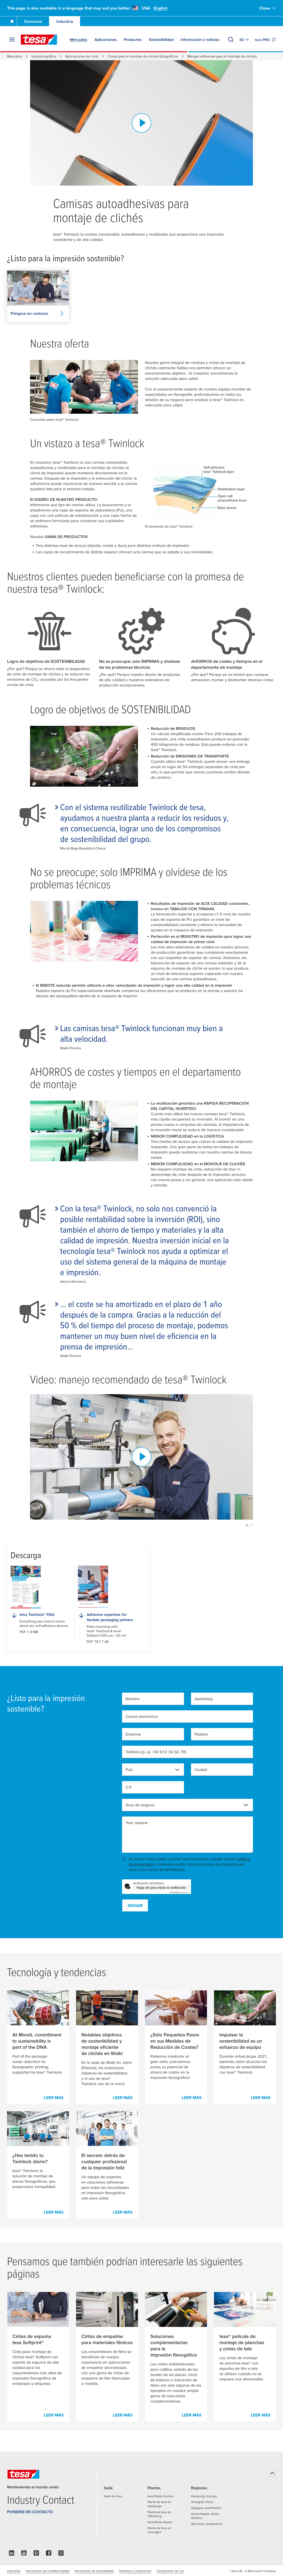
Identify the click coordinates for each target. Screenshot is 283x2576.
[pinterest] (36, 2554)
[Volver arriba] (272, 2473)
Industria (64, 21)
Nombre (133, 1698)
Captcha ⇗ (179, 1892)
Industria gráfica (43, 56)
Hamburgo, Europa (204, 2496)
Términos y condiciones (135, 2571)
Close (267, 8)
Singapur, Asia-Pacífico (206, 2508)
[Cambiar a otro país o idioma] (245, 39)
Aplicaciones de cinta (81, 56)
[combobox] (153, 1769)
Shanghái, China (202, 2502)
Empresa (133, 1734)
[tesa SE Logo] (38, 39)
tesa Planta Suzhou (160, 2496)
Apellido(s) (204, 1698)
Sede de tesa (113, 2496)
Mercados (14, 56)
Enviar (135, 1905)
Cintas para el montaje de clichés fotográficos (143, 56)
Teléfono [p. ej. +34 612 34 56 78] (156, 1751)
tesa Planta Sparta (159, 2522)
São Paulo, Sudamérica (206, 2524)
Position (201, 1734)
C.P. (129, 1787)
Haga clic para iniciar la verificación (161, 1887)
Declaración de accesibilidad (94, 2571)
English (161, 8)
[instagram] (61, 2554)
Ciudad (201, 1769)
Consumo (33, 21)
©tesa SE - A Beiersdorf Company (253, 2571)
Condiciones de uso (170, 2571)
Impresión (14, 2571)
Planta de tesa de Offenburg (159, 2514)
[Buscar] (230, 39)
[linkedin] (11, 2554)
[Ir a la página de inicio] (12, 21)
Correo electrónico (142, 1716)
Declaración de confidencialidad (47, 2571)
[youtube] (23, 2554)
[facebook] (48, 2554)
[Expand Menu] (12, 39)
